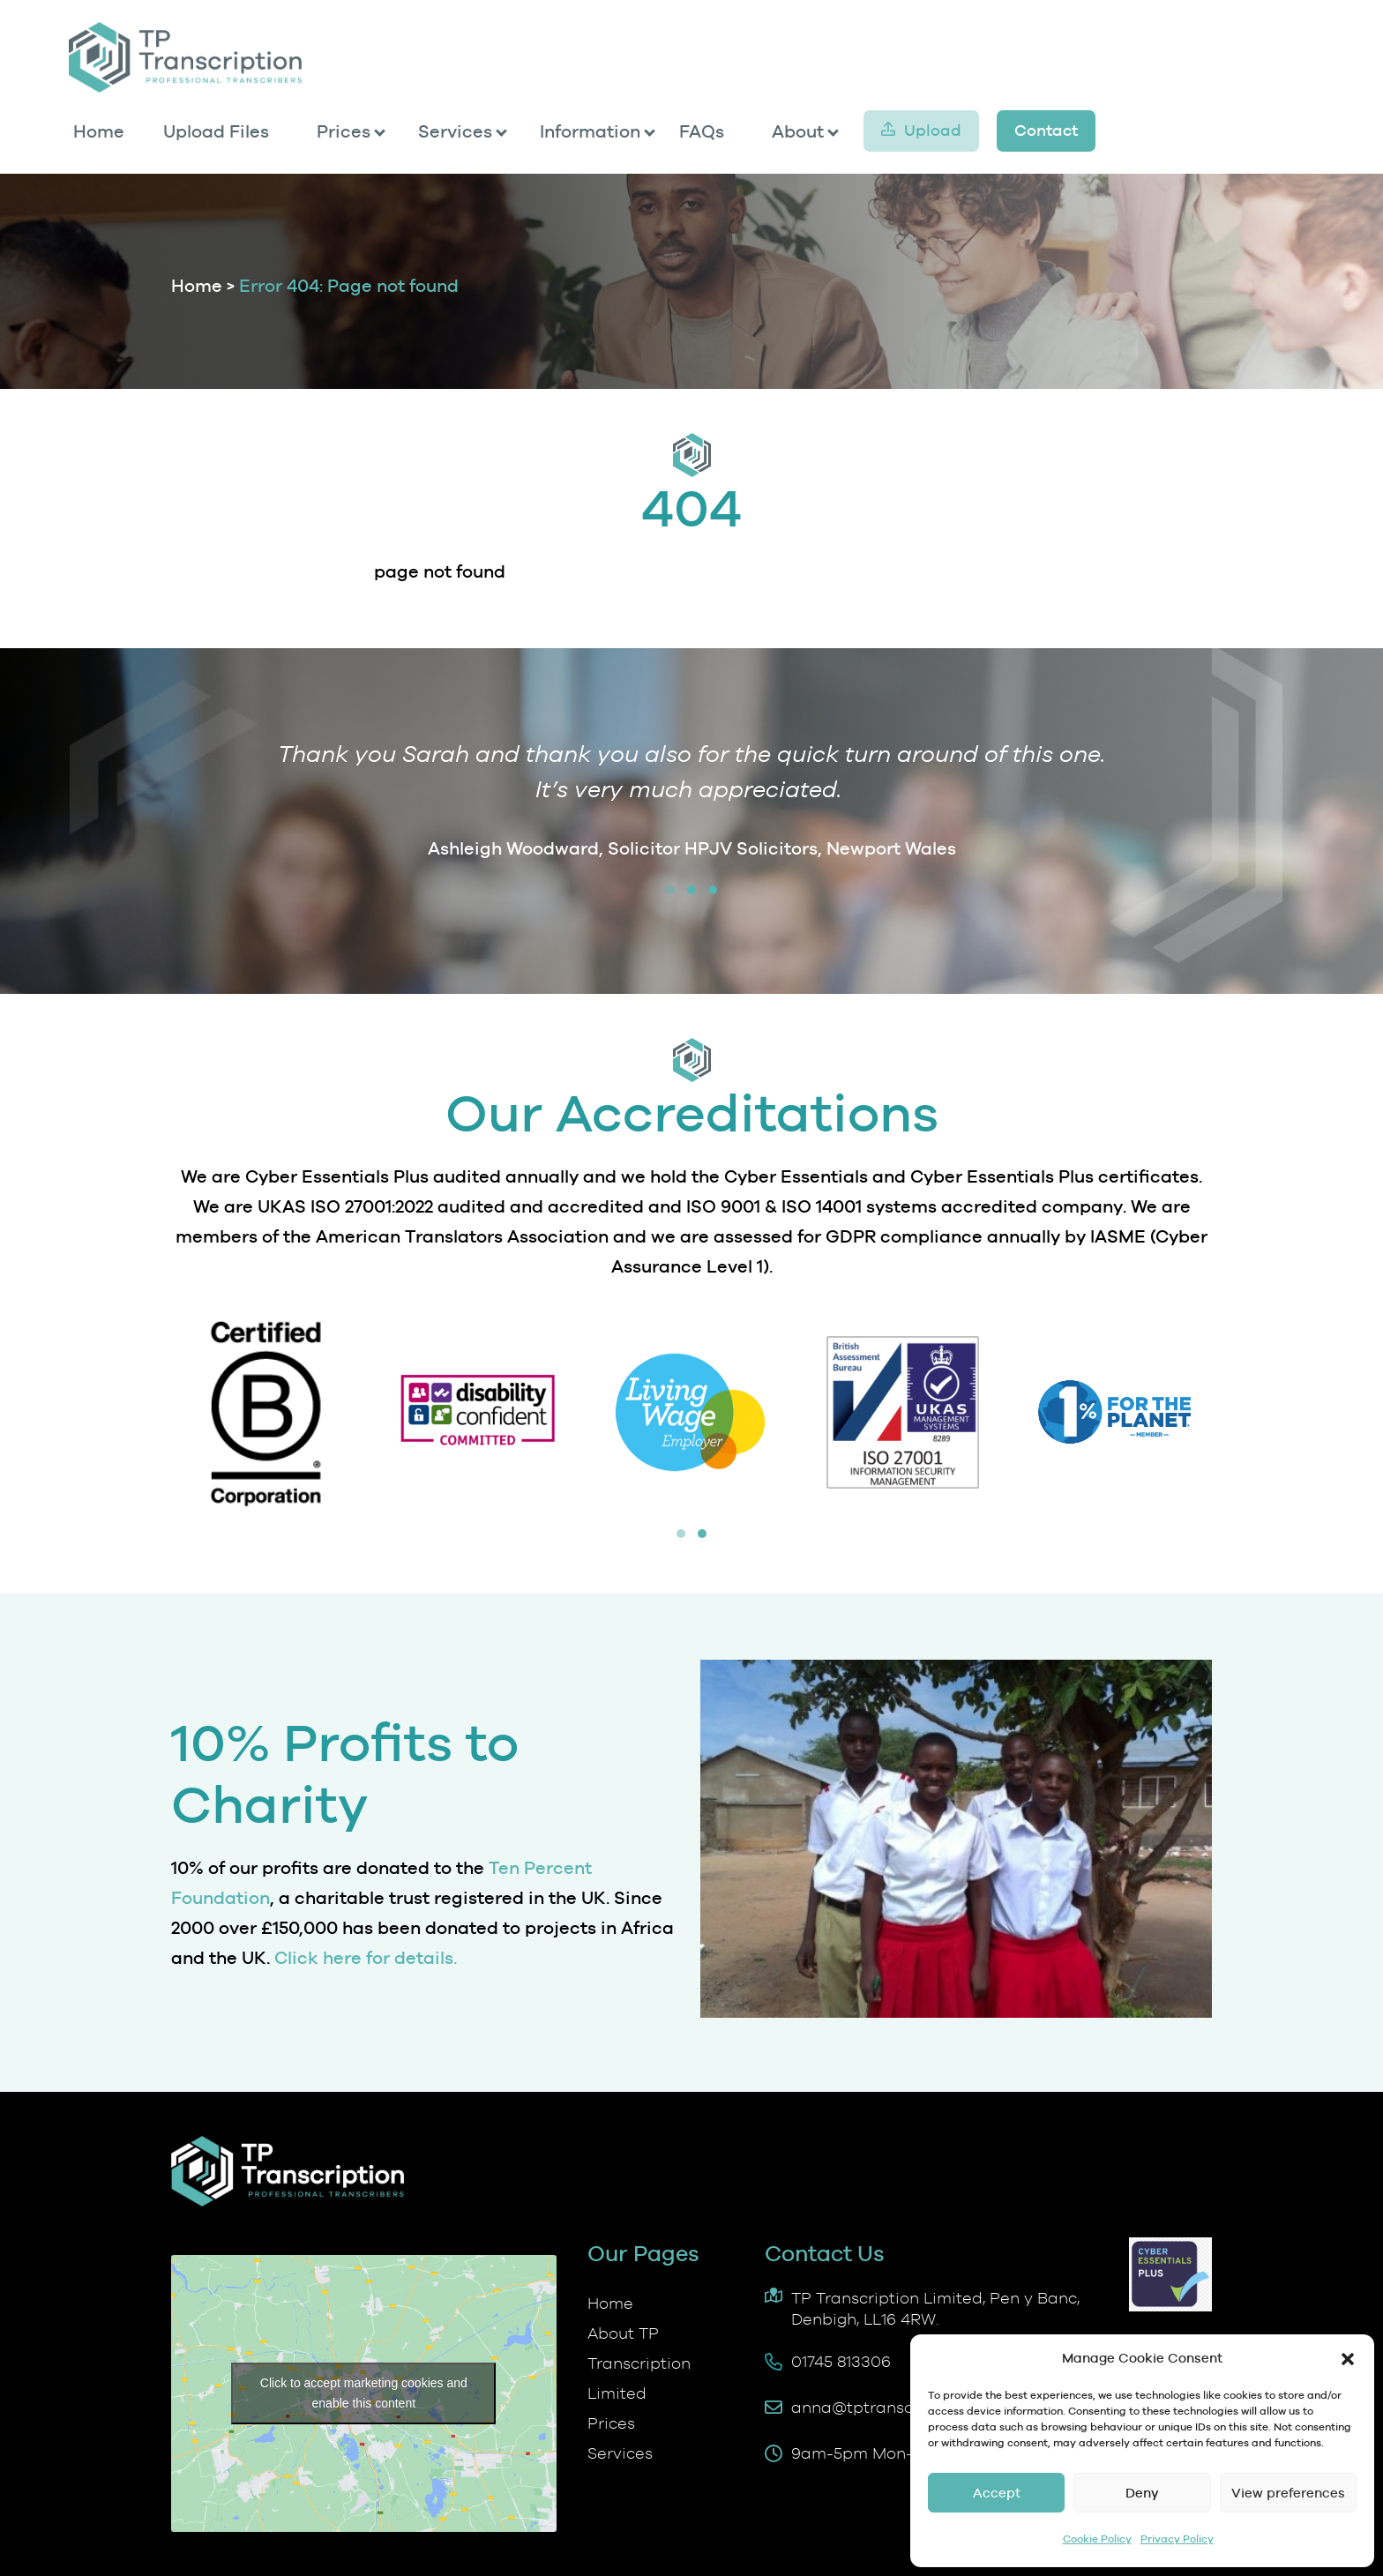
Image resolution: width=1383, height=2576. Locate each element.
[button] (1348, 2359)
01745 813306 (841, 2361)
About (798, 131)
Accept (996, 2492)
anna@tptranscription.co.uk (898, 2407)
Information (590, 131)
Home (98, 131)
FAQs (701, 131)
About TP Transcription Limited (639, 2363)
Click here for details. (365, 1957)
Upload (932, 130)
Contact (1046, 130)
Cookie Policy (1097, 2539)
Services (455, 131)
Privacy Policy (1177, 2539)
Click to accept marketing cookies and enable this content (363, 2393)
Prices (343, 131)
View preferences (1288, 2492)
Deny (1142, 2492)
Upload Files (216, 131)
